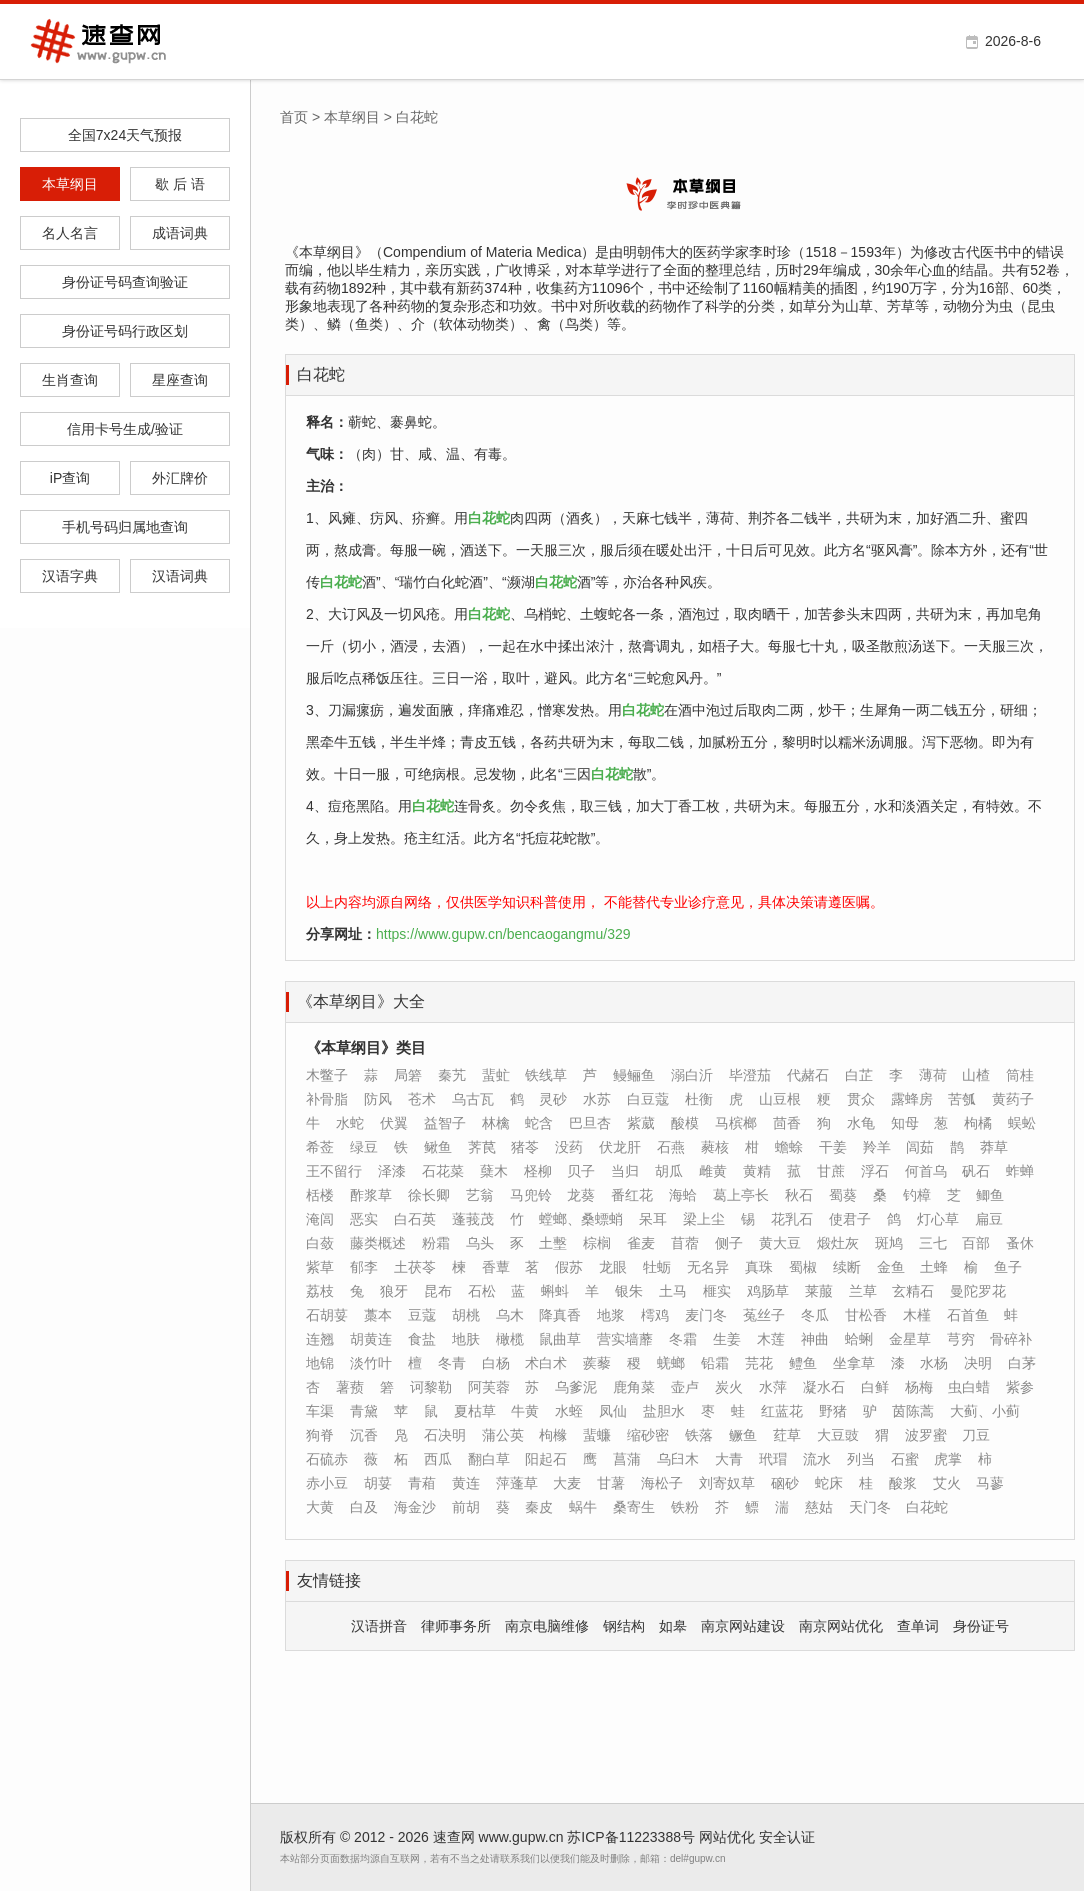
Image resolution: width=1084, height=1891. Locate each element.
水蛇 (350, 1123)
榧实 (717, 1291)
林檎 (496, 1123)
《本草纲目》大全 (361, 1001)
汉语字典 (70, 576)
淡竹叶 (371, 1363)
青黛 (364, 1411)
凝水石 (824, 1387)
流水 (817, 1459)
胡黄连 (371, 1339)
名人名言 (70, 233)
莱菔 (819, 1291)
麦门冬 (706, 1315)
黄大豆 (780, 1243)
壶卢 (685, 1387)
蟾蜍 (789, 1147)
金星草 (910, 1339)
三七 (933, 1243)
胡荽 (378, 1483)
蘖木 (494, 1171)
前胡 (466, 1507)
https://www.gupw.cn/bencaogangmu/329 (503, 934)
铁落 (699, 1435)
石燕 (671, 1147)
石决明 (445, 1435)
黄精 (757, 1171)
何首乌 (926, 1171)
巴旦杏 (590, 1123)
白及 (364, 1507)
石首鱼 (968, 1315)
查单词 (918, 1626)
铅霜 (715, 1363)
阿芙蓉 (489, 1387)
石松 (482, 1291)
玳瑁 (773, 1459)
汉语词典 (180, 576)
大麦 (567, 1483)
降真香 (560, 1315)
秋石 (799, 1195)
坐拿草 (854, 1363)
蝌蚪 (555, 1291)
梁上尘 (704, 1219)
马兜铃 (531, 1195)
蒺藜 (597, 1363)
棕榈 (597, 1243)
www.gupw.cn (521, 1837)
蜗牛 (583, 1507)
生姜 (727, 1339)
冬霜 (683, 1339)
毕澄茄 (750, 1075)
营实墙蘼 (625, 1339)
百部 (976, 1243)
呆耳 (653, 1219)
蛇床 (829, 1483)
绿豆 (364, 1147)
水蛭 (569, 1411)
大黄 (320, 1507)
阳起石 (546, 1459)
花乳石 (792, 1219)
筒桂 (1020, 1075)
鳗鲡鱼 (634, 1075)
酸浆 (903, 1483)
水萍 (773, 1387)
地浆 (611, 1315)
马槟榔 (736, 1123)
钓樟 (917, 1195)
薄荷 (933, 1075)
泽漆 (392, 1171)
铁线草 (546, 1075)
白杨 (496, 1363)
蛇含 (539, 1123)
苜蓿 (685, 1243)
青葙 (422, 1483)
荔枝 (320, 1291)
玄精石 (913, 1291)
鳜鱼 (743, 1435)
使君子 (850, 1219)
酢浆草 (371, 1195)
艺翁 (480, 1195)
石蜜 (905, 1459)
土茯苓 (415, 1267)
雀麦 (641, 1243)
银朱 (629, 1291)
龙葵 (581, 1195)
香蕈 (496, 1267)
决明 (978, 1363)
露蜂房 (912, 1099)
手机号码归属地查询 (125, 527)
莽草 (994, 1147)
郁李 (364, 1267)
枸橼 (553, 1435)
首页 (294, 117)
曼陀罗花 (978, 1291)
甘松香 (866, 1315)
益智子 (445, 1123)
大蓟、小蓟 (985, 1411)
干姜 (833, 1147)
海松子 (662, 1483)
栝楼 (320, 1195)
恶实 (364, 1219)
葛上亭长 (741, 1195)
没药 (569, 1147)
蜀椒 (803, 1267)
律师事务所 (456, 1626)
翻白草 (489, 1459)
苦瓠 (962, 1099)
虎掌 (948, 1459)
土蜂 (934, 1267)
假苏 (569, 1267)
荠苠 (482, 1147)
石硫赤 (327, 1459)
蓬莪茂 (473, 1219)
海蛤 (683, 1195)
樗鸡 (655, 1315)
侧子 (729, 1243)
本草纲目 (70, 184)
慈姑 (819, 1507)
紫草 (320, 1267)
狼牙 (394, 1291)
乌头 (480, 1243)
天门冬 (870, 1507)
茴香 (787, 1123)
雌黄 (713, 1171)
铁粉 (685, 1507)
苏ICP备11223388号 (631, 1837)
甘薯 (611, 1483)
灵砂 (553, 1099)
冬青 (452, 1363)
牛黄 (525, 1411)
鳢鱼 (803, 1363)
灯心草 (938, 1219)
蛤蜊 (859, 1339)
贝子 (581, 1171)
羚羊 (877, 1147)
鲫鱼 (990, 1195)
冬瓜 (815, 1315)
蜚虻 (496, 1075)
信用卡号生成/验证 (125, 429)
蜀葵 (843, 1195)
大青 (729, 1459)
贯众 (861, 1099)
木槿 (917, 1315)
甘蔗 (831, 1171)
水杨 (934, 1363)
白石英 (415, 1219)
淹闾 (320, 1219)
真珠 (759, 1267)
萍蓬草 (517, 1483)
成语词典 (180, 233)
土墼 (553, 1243)
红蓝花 (782, 1411)
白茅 (1022, 1363)
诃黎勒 (431, 1387)
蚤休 (1020, 1243)
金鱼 (891, 1267)
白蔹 (320, 1243)
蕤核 (715, 1147)
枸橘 (978, 1123)
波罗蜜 (926, 1435)
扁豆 (989, 1219)
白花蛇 (321, 374)
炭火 (729, 1387)
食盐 (422, 1339)
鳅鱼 (438, 1147)
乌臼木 (678, 1459)
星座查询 (180, 380)
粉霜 (436, 1243)
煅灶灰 (838, 1243)
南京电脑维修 (547, 1626)
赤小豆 (327, 1483)
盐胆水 (664, 1411)
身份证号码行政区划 (125, 331)
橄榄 (510, 1339)
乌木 (510, 1315)
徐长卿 (429, 1195)
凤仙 (613, 1411)
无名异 (708, 1267)
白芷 (859, 1075)
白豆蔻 (648, 1099)
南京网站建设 (743, 1626)
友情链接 (329, 1580)
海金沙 (415, 1507)
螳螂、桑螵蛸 (581, 1219)
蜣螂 (671, 1363)
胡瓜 (669, 1171)
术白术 (546, 1363)
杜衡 (699, 1099)
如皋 (673, 1626)
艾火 (947, 1483)
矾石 (976, 1171)
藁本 (378, 1315)
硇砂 (785, 1483)
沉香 (364, 1435)
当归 (625, 1171)
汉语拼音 (379, 1626)
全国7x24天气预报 (125, 135)
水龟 (861, 1123)
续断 (847, 1267)
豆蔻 (422, 1315)
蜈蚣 (1022, 1123)
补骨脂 (327, 1099)
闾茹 (920, 1147)
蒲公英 (503, 1435)
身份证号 (981, 1626)
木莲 (771, 1339)
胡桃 (466, 1315)
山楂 (976, 1075)
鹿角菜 (634, 1387)
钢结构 (624, 1626)
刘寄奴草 (727, 1483)
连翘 (320, 1339)
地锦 (320, 1363)
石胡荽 (327, 1315)
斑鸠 (889, 1243)
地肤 (466, 1339)
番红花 (632, 1195)
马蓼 (990, 1483)
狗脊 (320, 1435)
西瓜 (438, 1459)
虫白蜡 (969, 1387)
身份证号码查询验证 (125, 282)
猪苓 (525, 1147)
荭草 (787, 1435)
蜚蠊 (597, 1435)
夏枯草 (475, 1411)
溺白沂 (692, 1075)
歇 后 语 (180, 184)
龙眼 (613, 1267)
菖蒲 (627, 1459)
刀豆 (976, 1435)
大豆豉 (838, 1435)
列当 (861, 1459)
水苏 (597, 1099)
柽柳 (538, 1171)
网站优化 (727, 1837)
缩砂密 (648, 1435)
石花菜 (443, 1171)
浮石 (875, 1171)
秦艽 (452, 1075)
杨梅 (919, 1387)
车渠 (320, 1411)
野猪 (833, 1411)
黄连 (466, 1483)
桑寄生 (634, 1507)
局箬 (408, 1075)
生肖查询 (70, 380)
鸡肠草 (768, 1291)
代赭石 (808, 1075)
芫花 (759, 1363)
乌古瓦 (473, 1099)
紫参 (1020, 1387)
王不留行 (334, 1171)
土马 (673, 1291)
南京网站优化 (841, 1626)
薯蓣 (350, 1387)
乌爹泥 (576, 1387)
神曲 (815, 1339)
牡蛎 (657, 1267)
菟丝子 (764, 1315)
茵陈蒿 (913, 1411)
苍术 (422, 1099)
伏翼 (394, 1123)
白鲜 (875, 1387)
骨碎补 (1011, 1339)
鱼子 (1008, 1267)
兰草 (863, 1291)
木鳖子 (327, 1075)
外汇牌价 (180, 478)
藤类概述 (378, 1243)
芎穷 (961, 1339)
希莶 (320, 1147)
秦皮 (539, 1507)
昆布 (438, 1291)
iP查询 (70, 478)
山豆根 (780, 1099)
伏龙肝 (620, 1147)
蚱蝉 (1020, 1171)
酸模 (685, 1123)
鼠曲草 (560, 1339)
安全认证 (787, 1837)
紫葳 (641, 1123)
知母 (905, 1123)
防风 (378, 1099)
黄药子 (1013, 1099)
